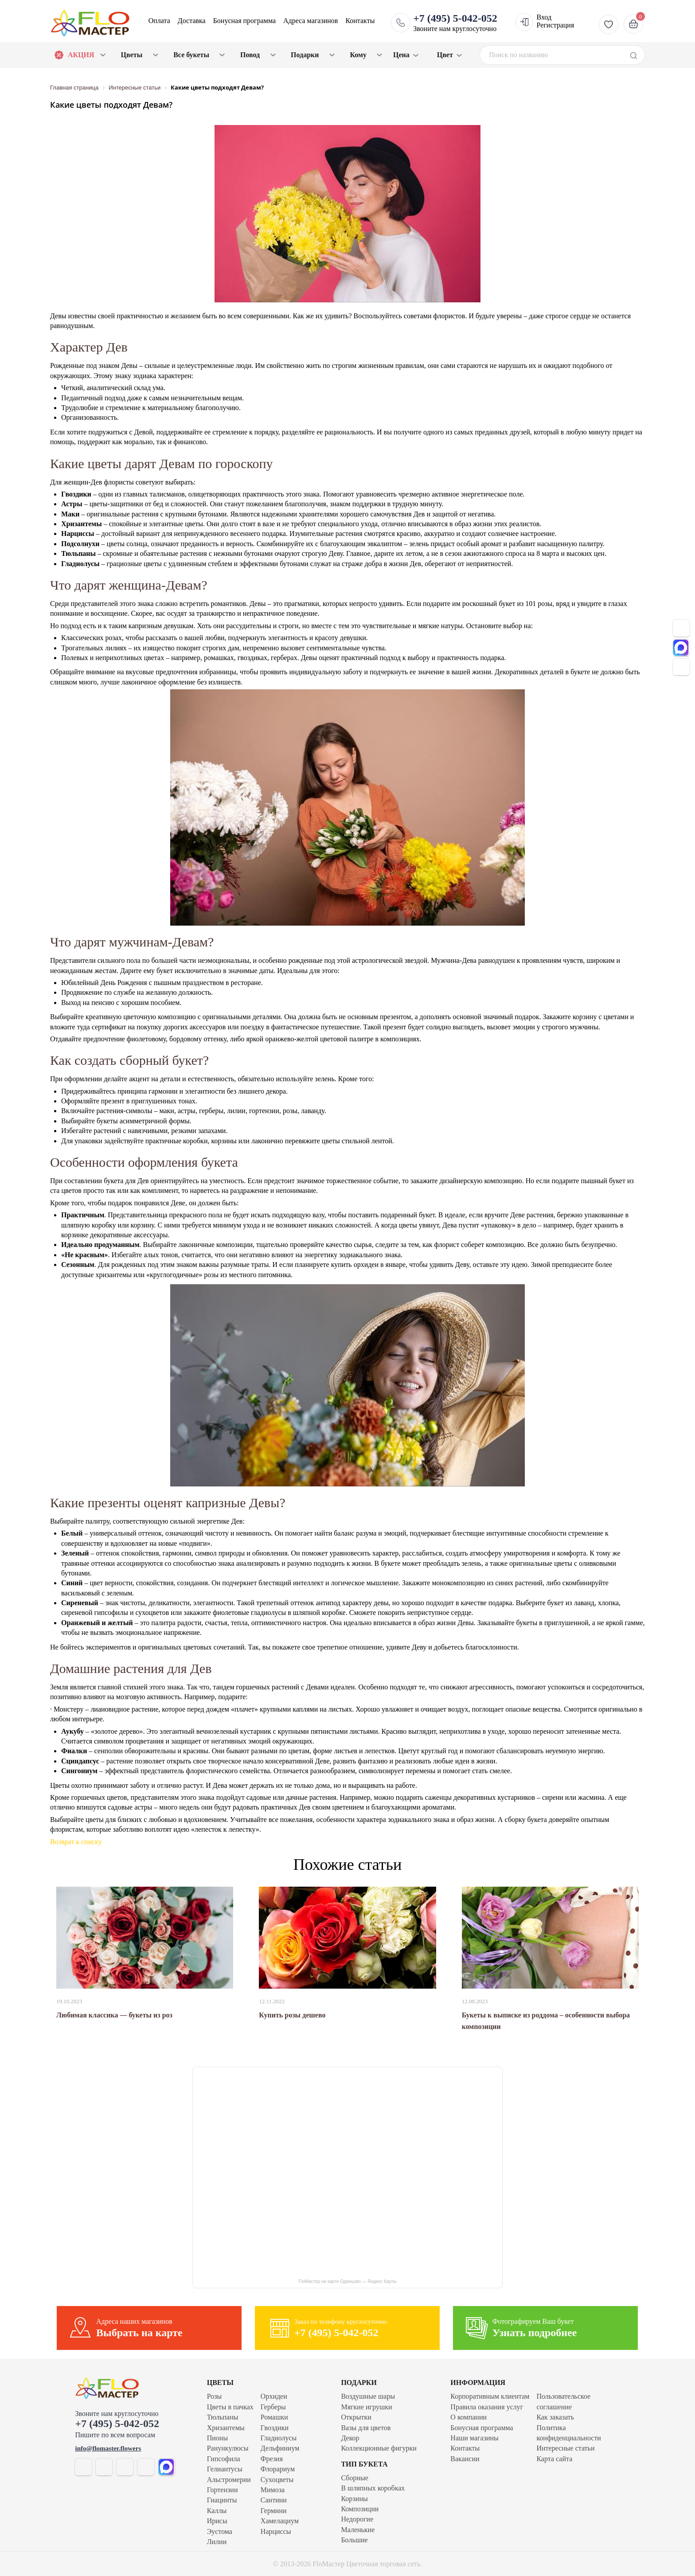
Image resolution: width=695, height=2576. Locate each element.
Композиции (360, 2509)
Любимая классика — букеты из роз (114, 2015)
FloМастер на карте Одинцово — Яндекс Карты (347, 2281)
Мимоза (273, 2490)
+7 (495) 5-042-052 (117, 2423)
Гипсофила (223, 2459)
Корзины (354, 2498)
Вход (543, 17)
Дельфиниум (280, 2448)
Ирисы (217, 2521)
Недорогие (357, 2519)
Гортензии (222, 2490)
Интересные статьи (565, 2448)
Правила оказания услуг (486, 2407)
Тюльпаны (222, 2417)
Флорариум (278, 2469)
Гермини (274, 2510)
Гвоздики (275, 2427)
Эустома (219, 2531)
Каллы (216, 2510)
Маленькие (358, 2529)
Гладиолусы (279, 2438)
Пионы (217, 2438)
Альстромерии (229, 2479)
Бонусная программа (244, 20)
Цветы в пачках (230, 2407)
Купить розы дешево (292, 2015)
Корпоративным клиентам (489, 2396)
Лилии (217, 2541)
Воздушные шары (368, 2396)
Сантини (274, 2500)
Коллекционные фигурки (379, 2448)
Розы (214, 2396)
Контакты (360, 20)
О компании (468, 2417)
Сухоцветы (277, 2479)
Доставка (192, 20)
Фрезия (272, 2459)
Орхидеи (274, 2396)
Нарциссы (276, 2531)
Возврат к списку (76, 1841)
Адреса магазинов (310, 20)
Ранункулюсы (228, 2448)
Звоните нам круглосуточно (455, 22)
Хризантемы (226, 2427)
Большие (354, 2540)
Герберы (273, 2407)
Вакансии (464, 2459)
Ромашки (274, 2417)
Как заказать (555, 2417)
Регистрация (555, 25)
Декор (350, 2438)
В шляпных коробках (373, 2488)
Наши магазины (474, 2438)
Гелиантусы (224, 2469)
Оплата (159, 20)
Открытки (356, 2417)
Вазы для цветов (366, 2427)
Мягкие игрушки (366, 2407)
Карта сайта (554, 2459)
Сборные (354, 2478)
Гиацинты (222, 2500)
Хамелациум (280, 2521)
